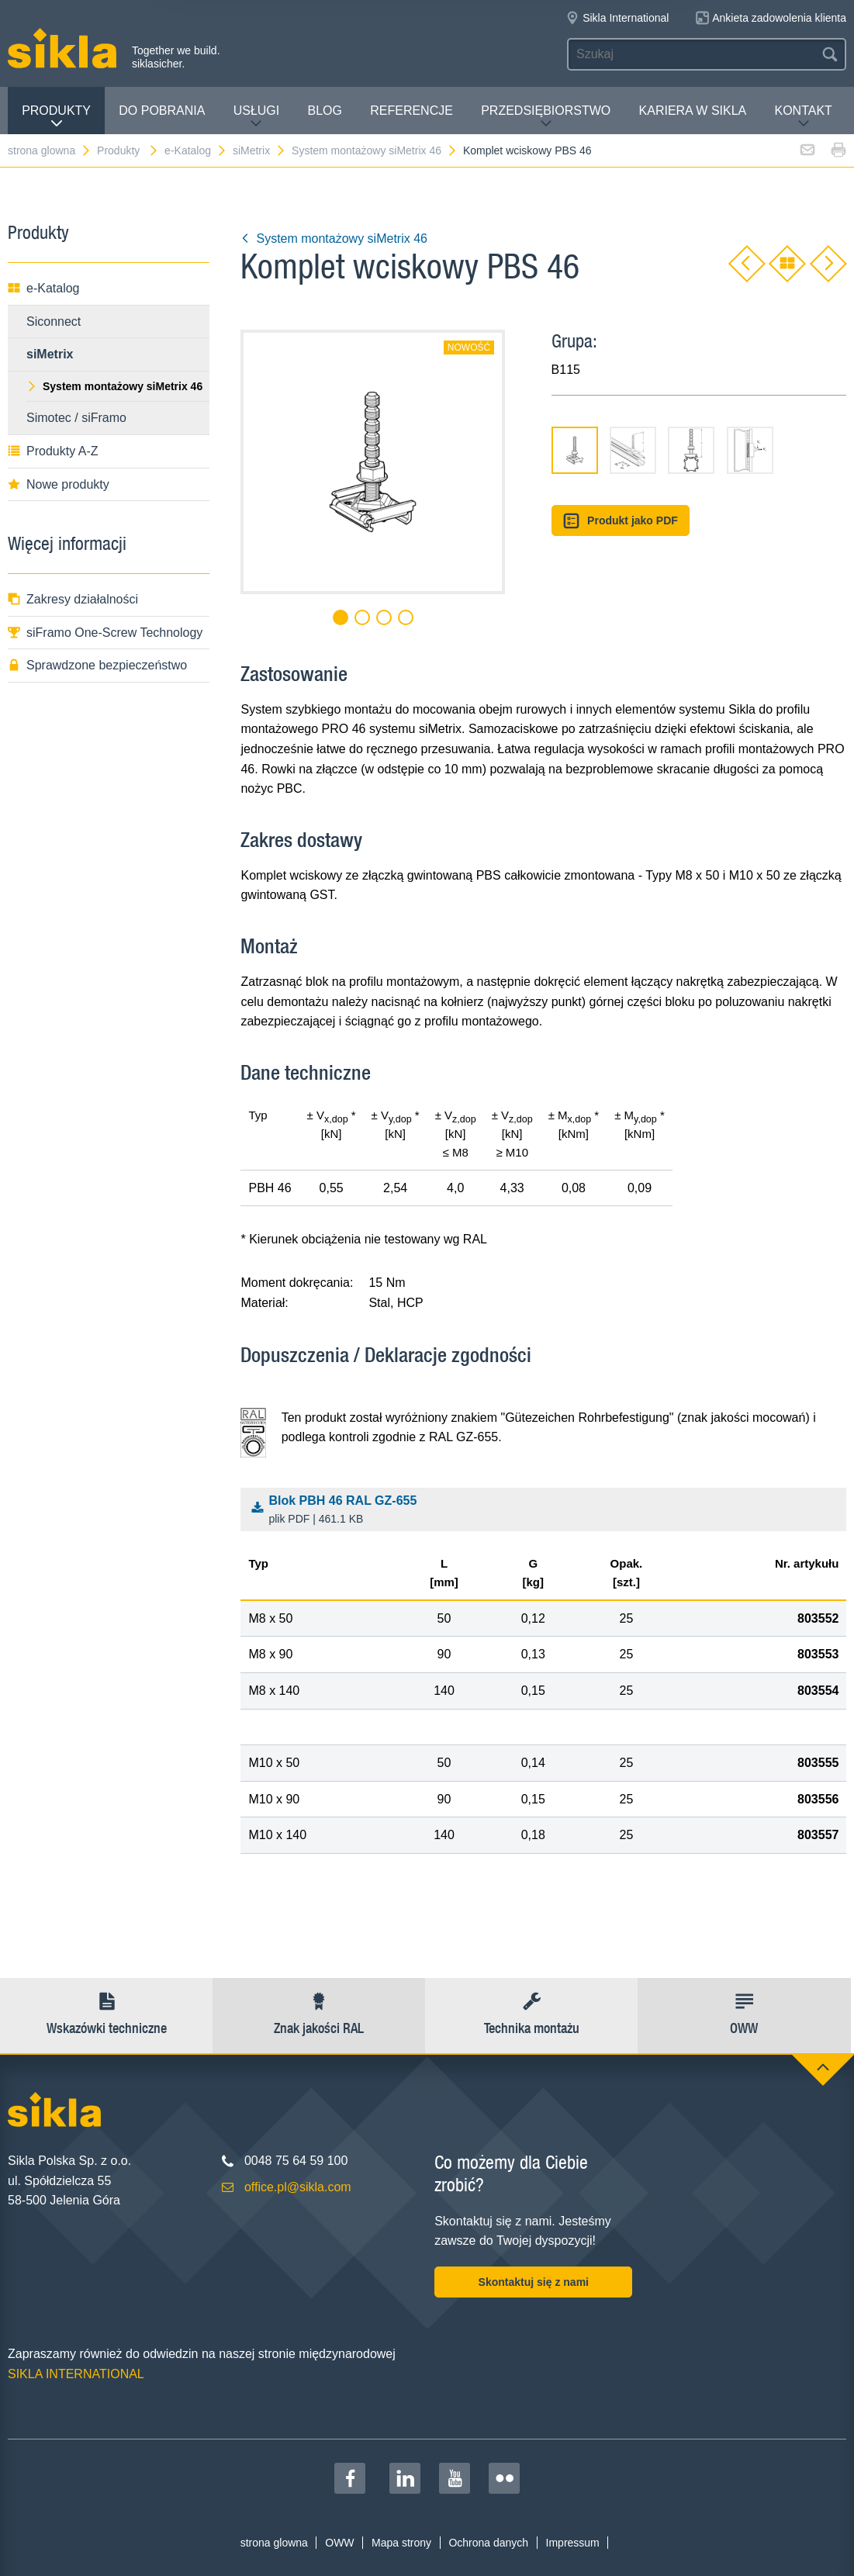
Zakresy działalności (73, 599)
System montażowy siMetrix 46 (375, 150)
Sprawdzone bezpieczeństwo (97, 665)
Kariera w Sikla (693, 110)
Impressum (573, 2542)
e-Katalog (195, 150)
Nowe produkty (58, 484)
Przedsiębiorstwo (545, 117)
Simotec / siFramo (76, 417)
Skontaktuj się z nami (534, 2282)
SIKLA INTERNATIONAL (76, 2374)
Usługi (256, 117)
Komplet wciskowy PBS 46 (527, 150)
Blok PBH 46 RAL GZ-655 (547, 1511)
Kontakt (803, 117)
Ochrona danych (488, 2542)
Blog (325, 110)
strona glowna (50, 150)
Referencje (411, 110)
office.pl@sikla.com (297, 2187)
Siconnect (53, 321)
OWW (339, 2542)
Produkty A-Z (53, 451)
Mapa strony (401, 2542)
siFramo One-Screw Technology (105, 632)
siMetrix (259, 150)
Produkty (56, 117)
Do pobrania (162, 110)
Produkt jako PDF (620, 521)
